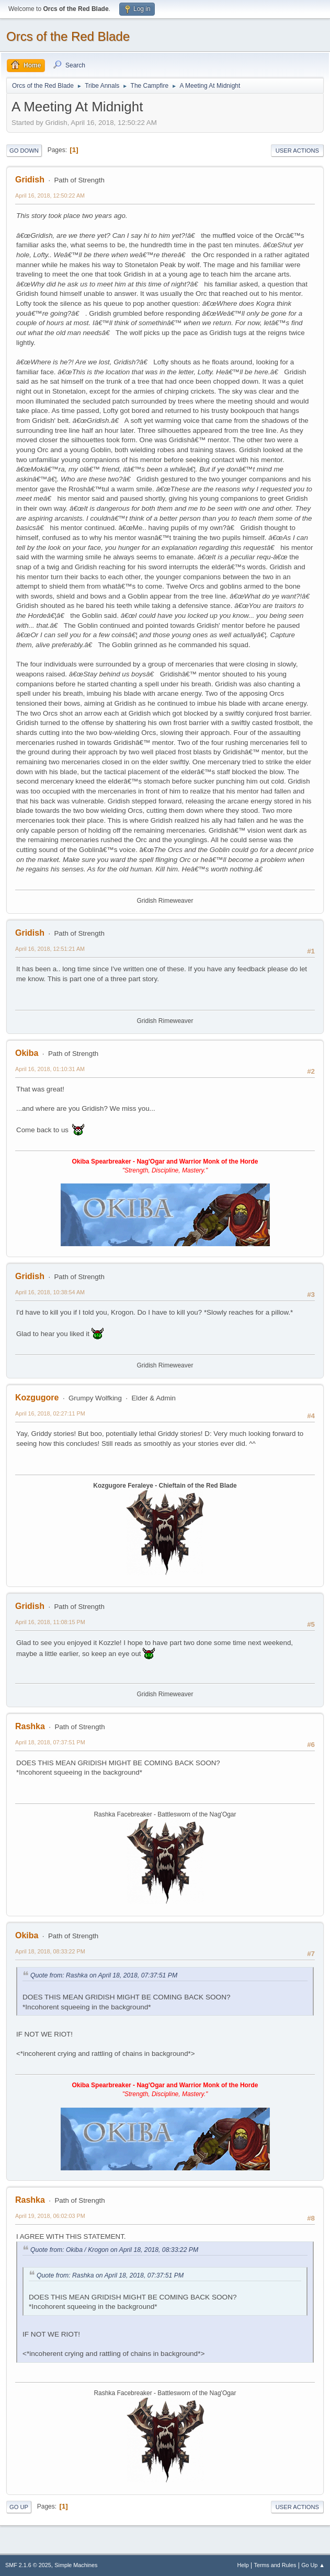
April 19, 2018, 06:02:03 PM (50, 2216)
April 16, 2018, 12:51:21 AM (50, 949)
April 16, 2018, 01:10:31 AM (50, 1069)
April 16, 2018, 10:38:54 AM (50, 1292)
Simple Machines (75, 2565)
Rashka (30, 1726)
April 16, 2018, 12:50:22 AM (50, 195)
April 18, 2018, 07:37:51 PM (50, 1742)
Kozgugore (37, 1397)
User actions (297, 150)
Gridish (29, 179)
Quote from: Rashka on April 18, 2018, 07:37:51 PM (103, 1975)
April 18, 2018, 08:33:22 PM (50, 1951)
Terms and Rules (275, 2565)
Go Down (24, 150)
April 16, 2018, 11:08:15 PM (50, 1622)
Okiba (26, 1053)
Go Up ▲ (313, 2565)
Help (243, 2565)
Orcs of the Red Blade (68, 36)
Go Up (18, 2507)
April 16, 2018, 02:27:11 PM (50, 1413)
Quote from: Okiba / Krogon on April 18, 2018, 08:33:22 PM (114, 2249)
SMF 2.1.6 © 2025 (28, 2565)
